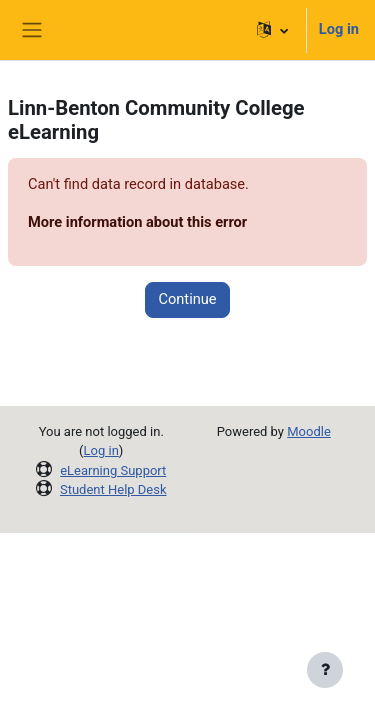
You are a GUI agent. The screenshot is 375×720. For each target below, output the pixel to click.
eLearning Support (113, 470)
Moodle (309, 431)
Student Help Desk (113, 489)
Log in (339, 29)
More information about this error (137, 222)
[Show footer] (325, 670)
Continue (187, 299)
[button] (272, 30)
